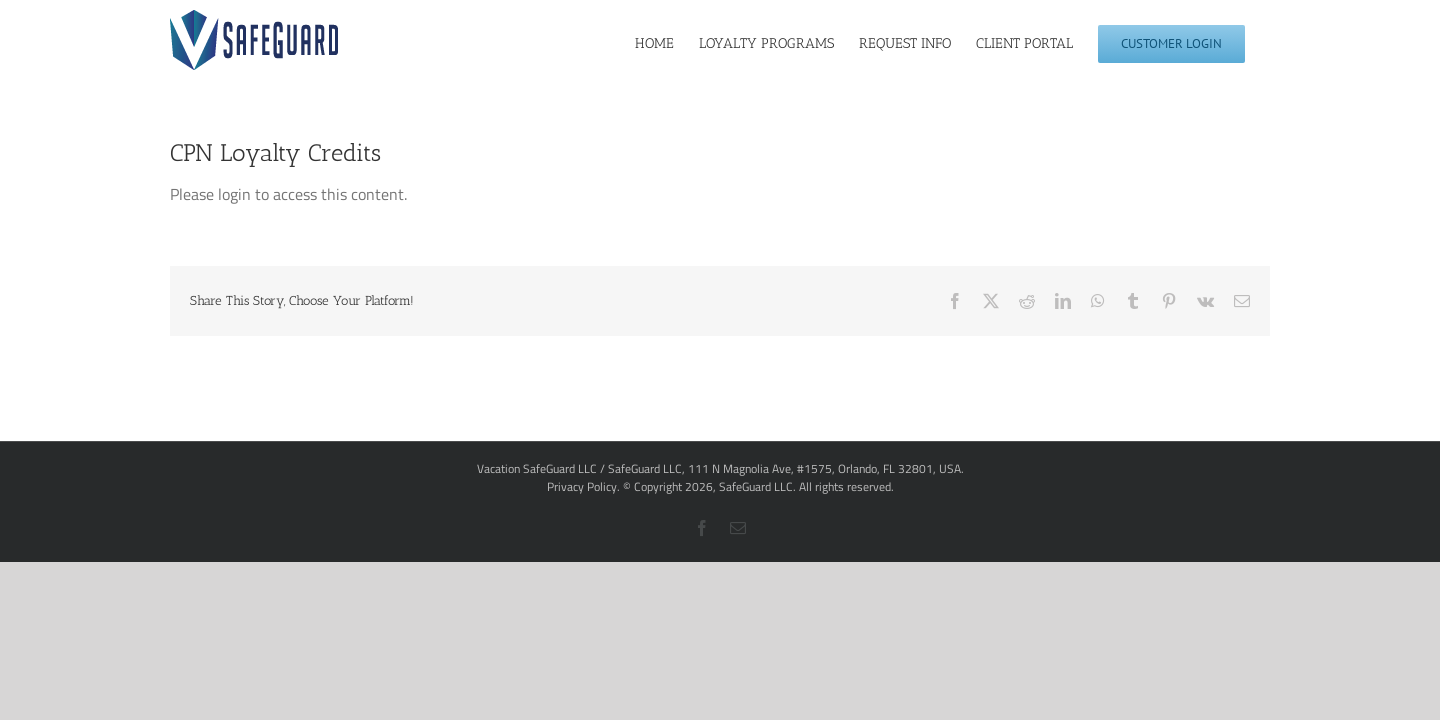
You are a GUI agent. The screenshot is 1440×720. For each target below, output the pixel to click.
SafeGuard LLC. (757, 486)
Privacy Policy (582, 486)
